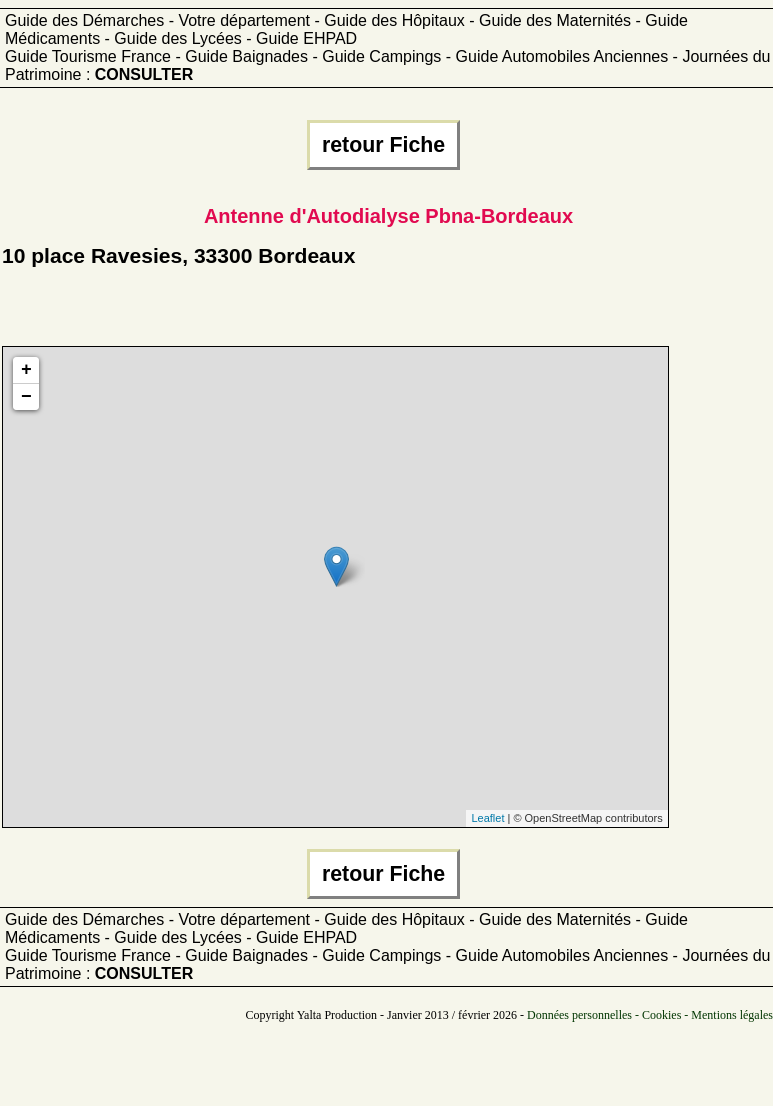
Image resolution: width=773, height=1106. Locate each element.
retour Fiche (383, 145)
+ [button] (26, 370)
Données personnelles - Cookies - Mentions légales (650, 1015)
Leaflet (487, 818)
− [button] (26, 397)
